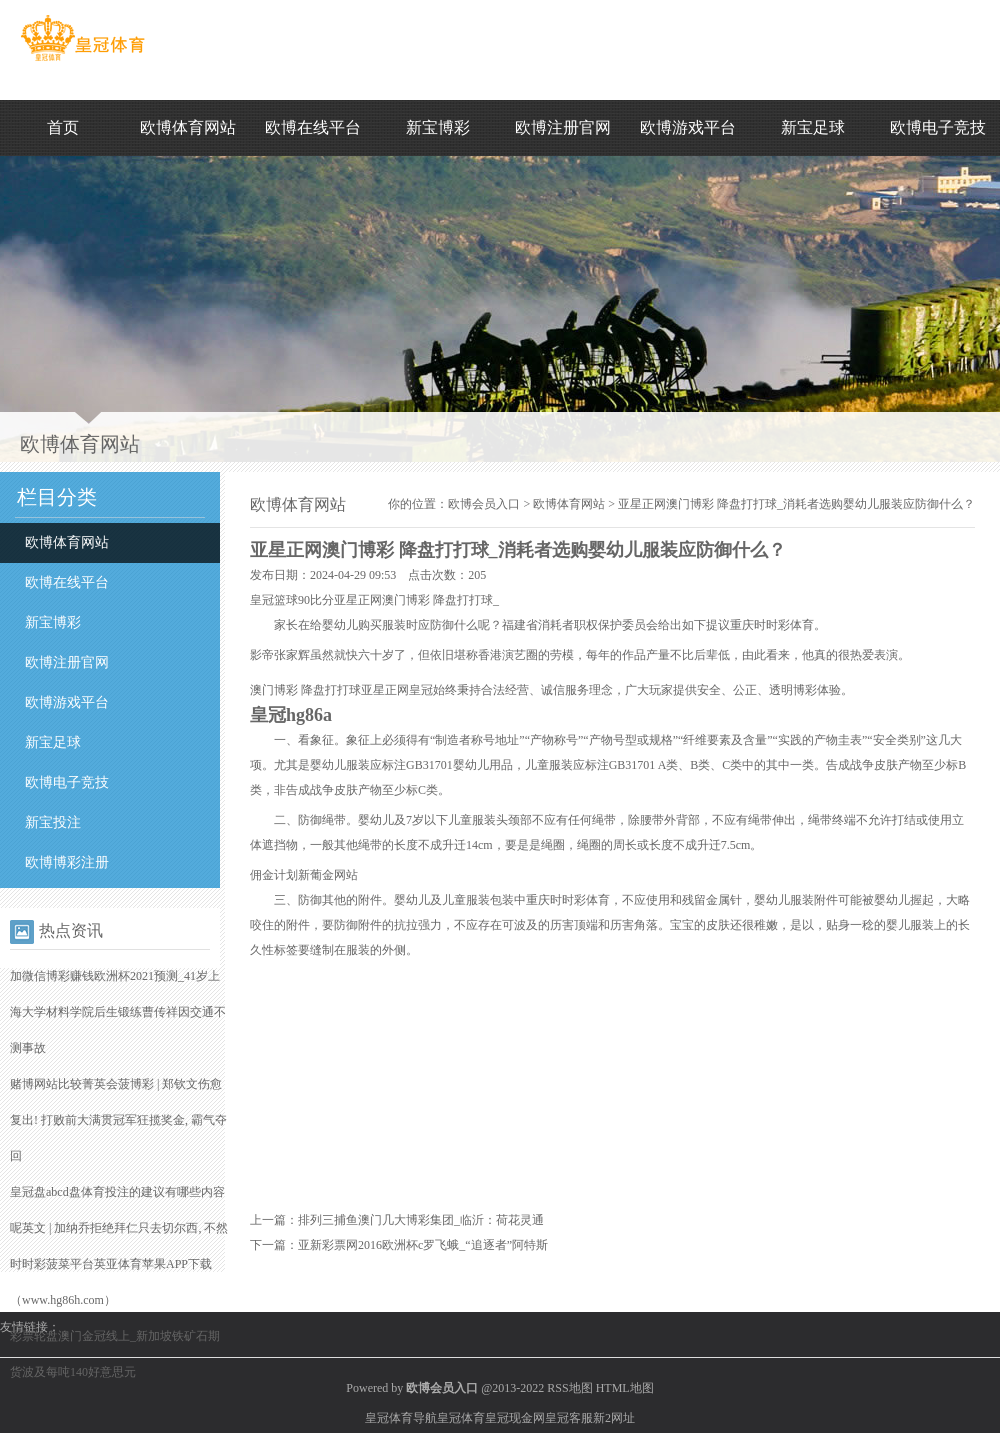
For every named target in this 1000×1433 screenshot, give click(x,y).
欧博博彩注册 (67, 862)
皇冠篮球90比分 (292, 600)
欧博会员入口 (484, 504)
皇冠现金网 (515, 1418)
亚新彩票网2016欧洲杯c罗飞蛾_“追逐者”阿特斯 (423, 1245)
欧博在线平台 (313, 127)
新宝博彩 (438, 127)
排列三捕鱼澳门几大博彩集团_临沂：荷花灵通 (421, 1220)
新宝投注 (53, 822)
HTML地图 (625, 1388)
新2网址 (614, 1418)
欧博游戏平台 (688, 127)
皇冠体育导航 (401, 1418)
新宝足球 (813, 127)
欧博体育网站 (188, 127)
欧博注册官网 (563, 127)
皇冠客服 (569, 1418)
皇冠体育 (461, 1418)
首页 (63, 127)
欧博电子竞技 (938, 127)
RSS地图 (569, 1388)
